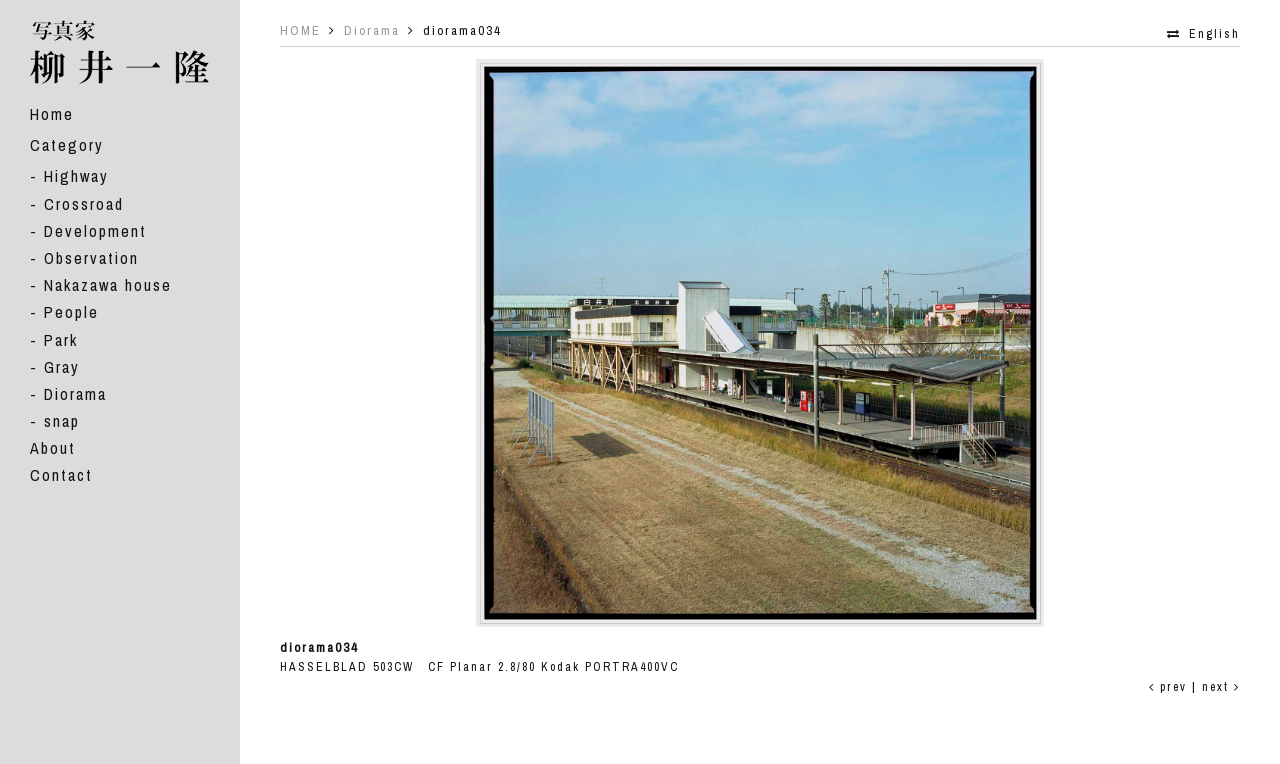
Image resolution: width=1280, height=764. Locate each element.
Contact (61, 475)
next (1221, 687)
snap (62, 421)
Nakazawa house (108, 285)
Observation (91, 258)
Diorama (75, 394)
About (53, 448)
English (1214, 34)
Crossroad (84, 204)
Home (52, 114)
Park (61, 340)
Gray (62, 367)
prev (1168, 687)
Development (95, 231)
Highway (76, 176)
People (71, 312)
